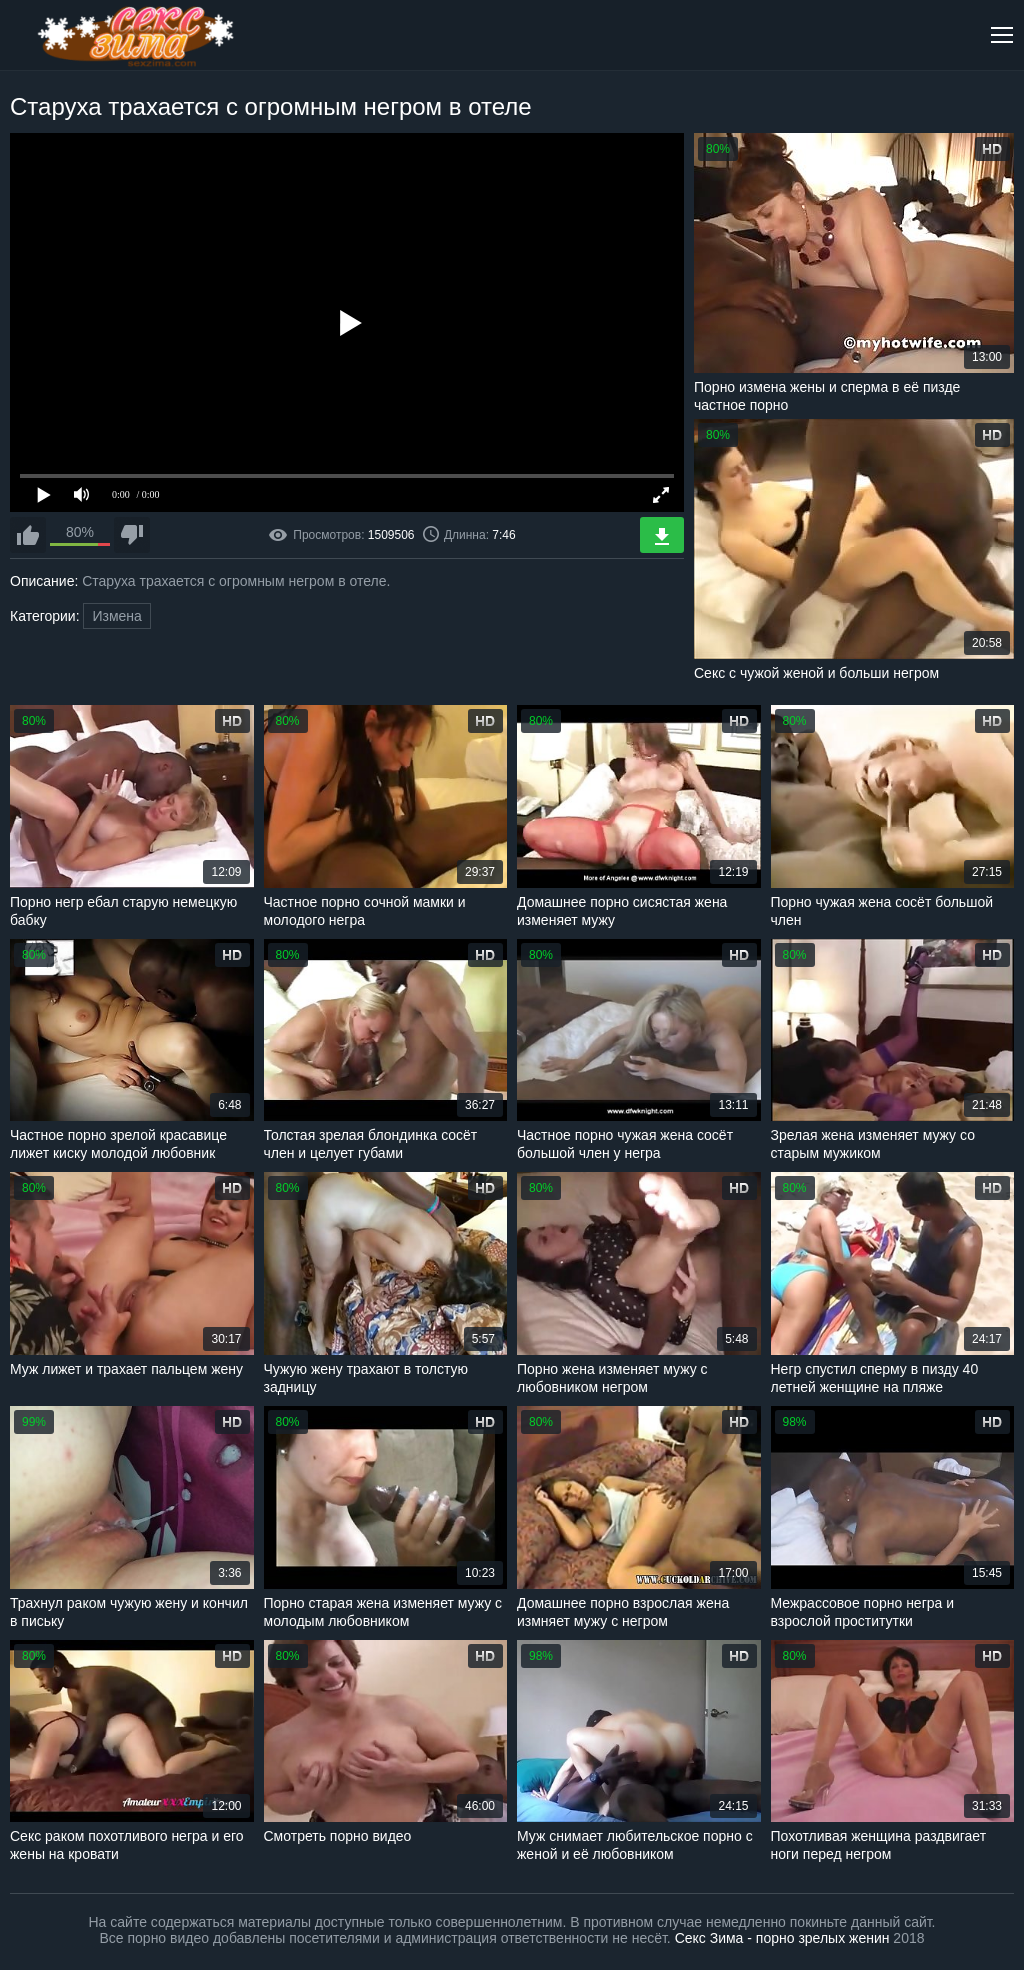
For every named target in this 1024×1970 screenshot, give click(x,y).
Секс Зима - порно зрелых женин (782, 1938)
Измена (116, 616)
